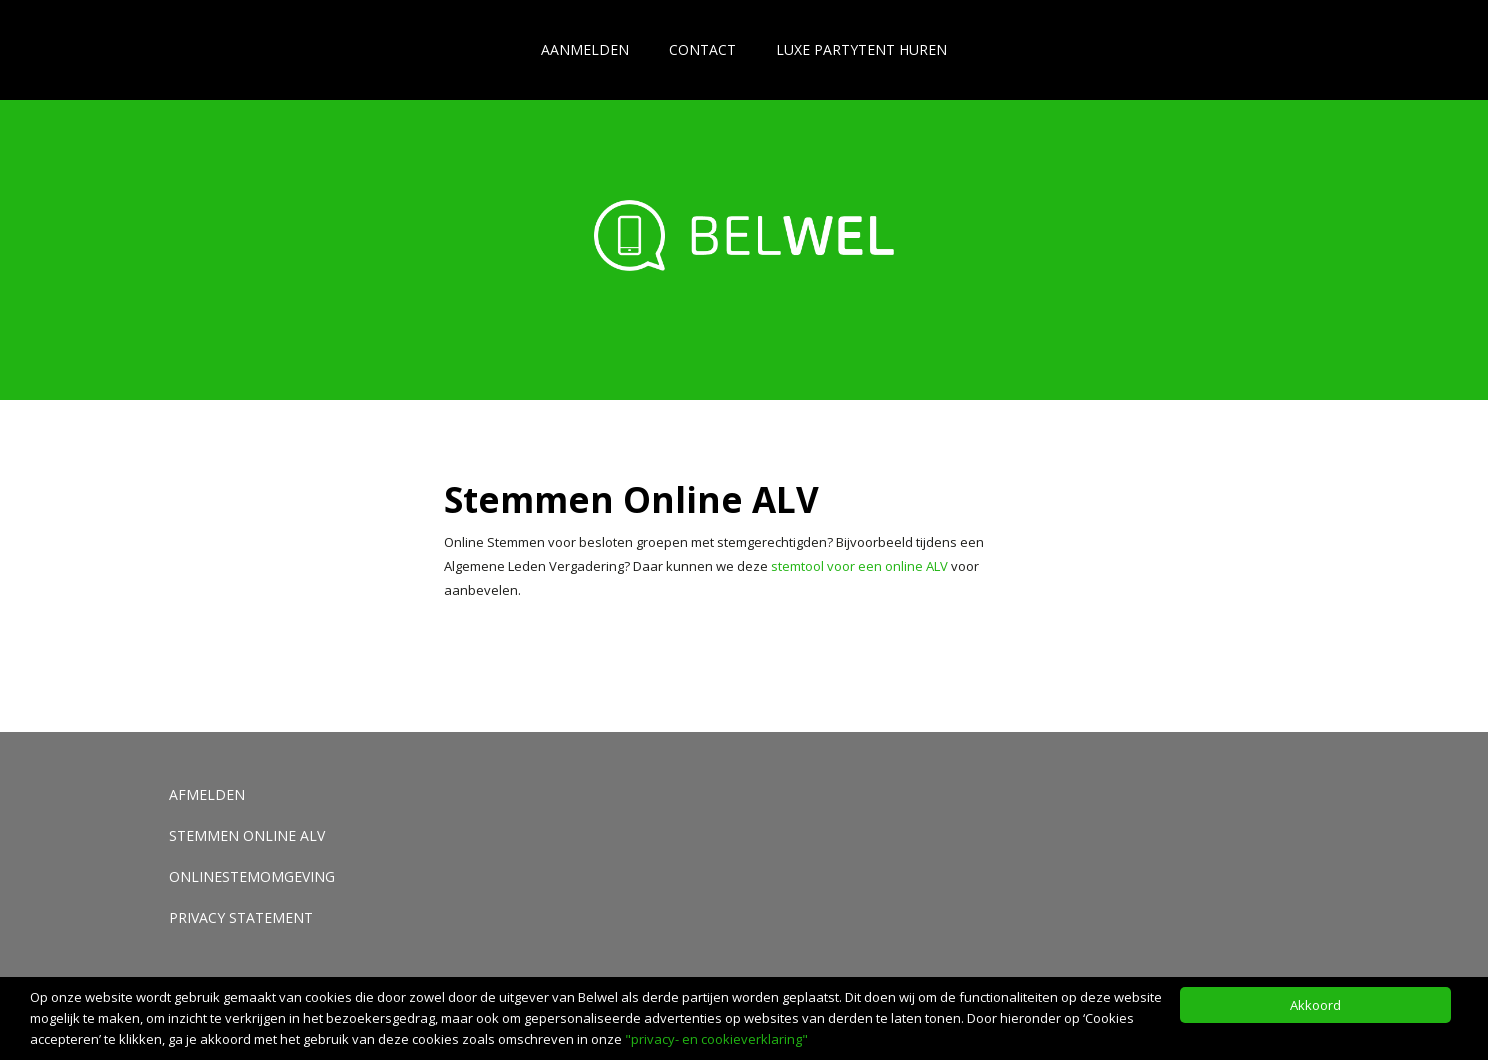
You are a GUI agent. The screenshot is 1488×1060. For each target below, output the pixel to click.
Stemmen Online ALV (247, 835)
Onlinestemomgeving (252, 876)
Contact (702, 49)
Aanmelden (585, 49)
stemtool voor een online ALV (859, 566)
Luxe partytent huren (861, 49)
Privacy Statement (241, 917)
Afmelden (207, 794)
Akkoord (1315, 1005)
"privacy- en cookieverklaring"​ (716, 1039)
